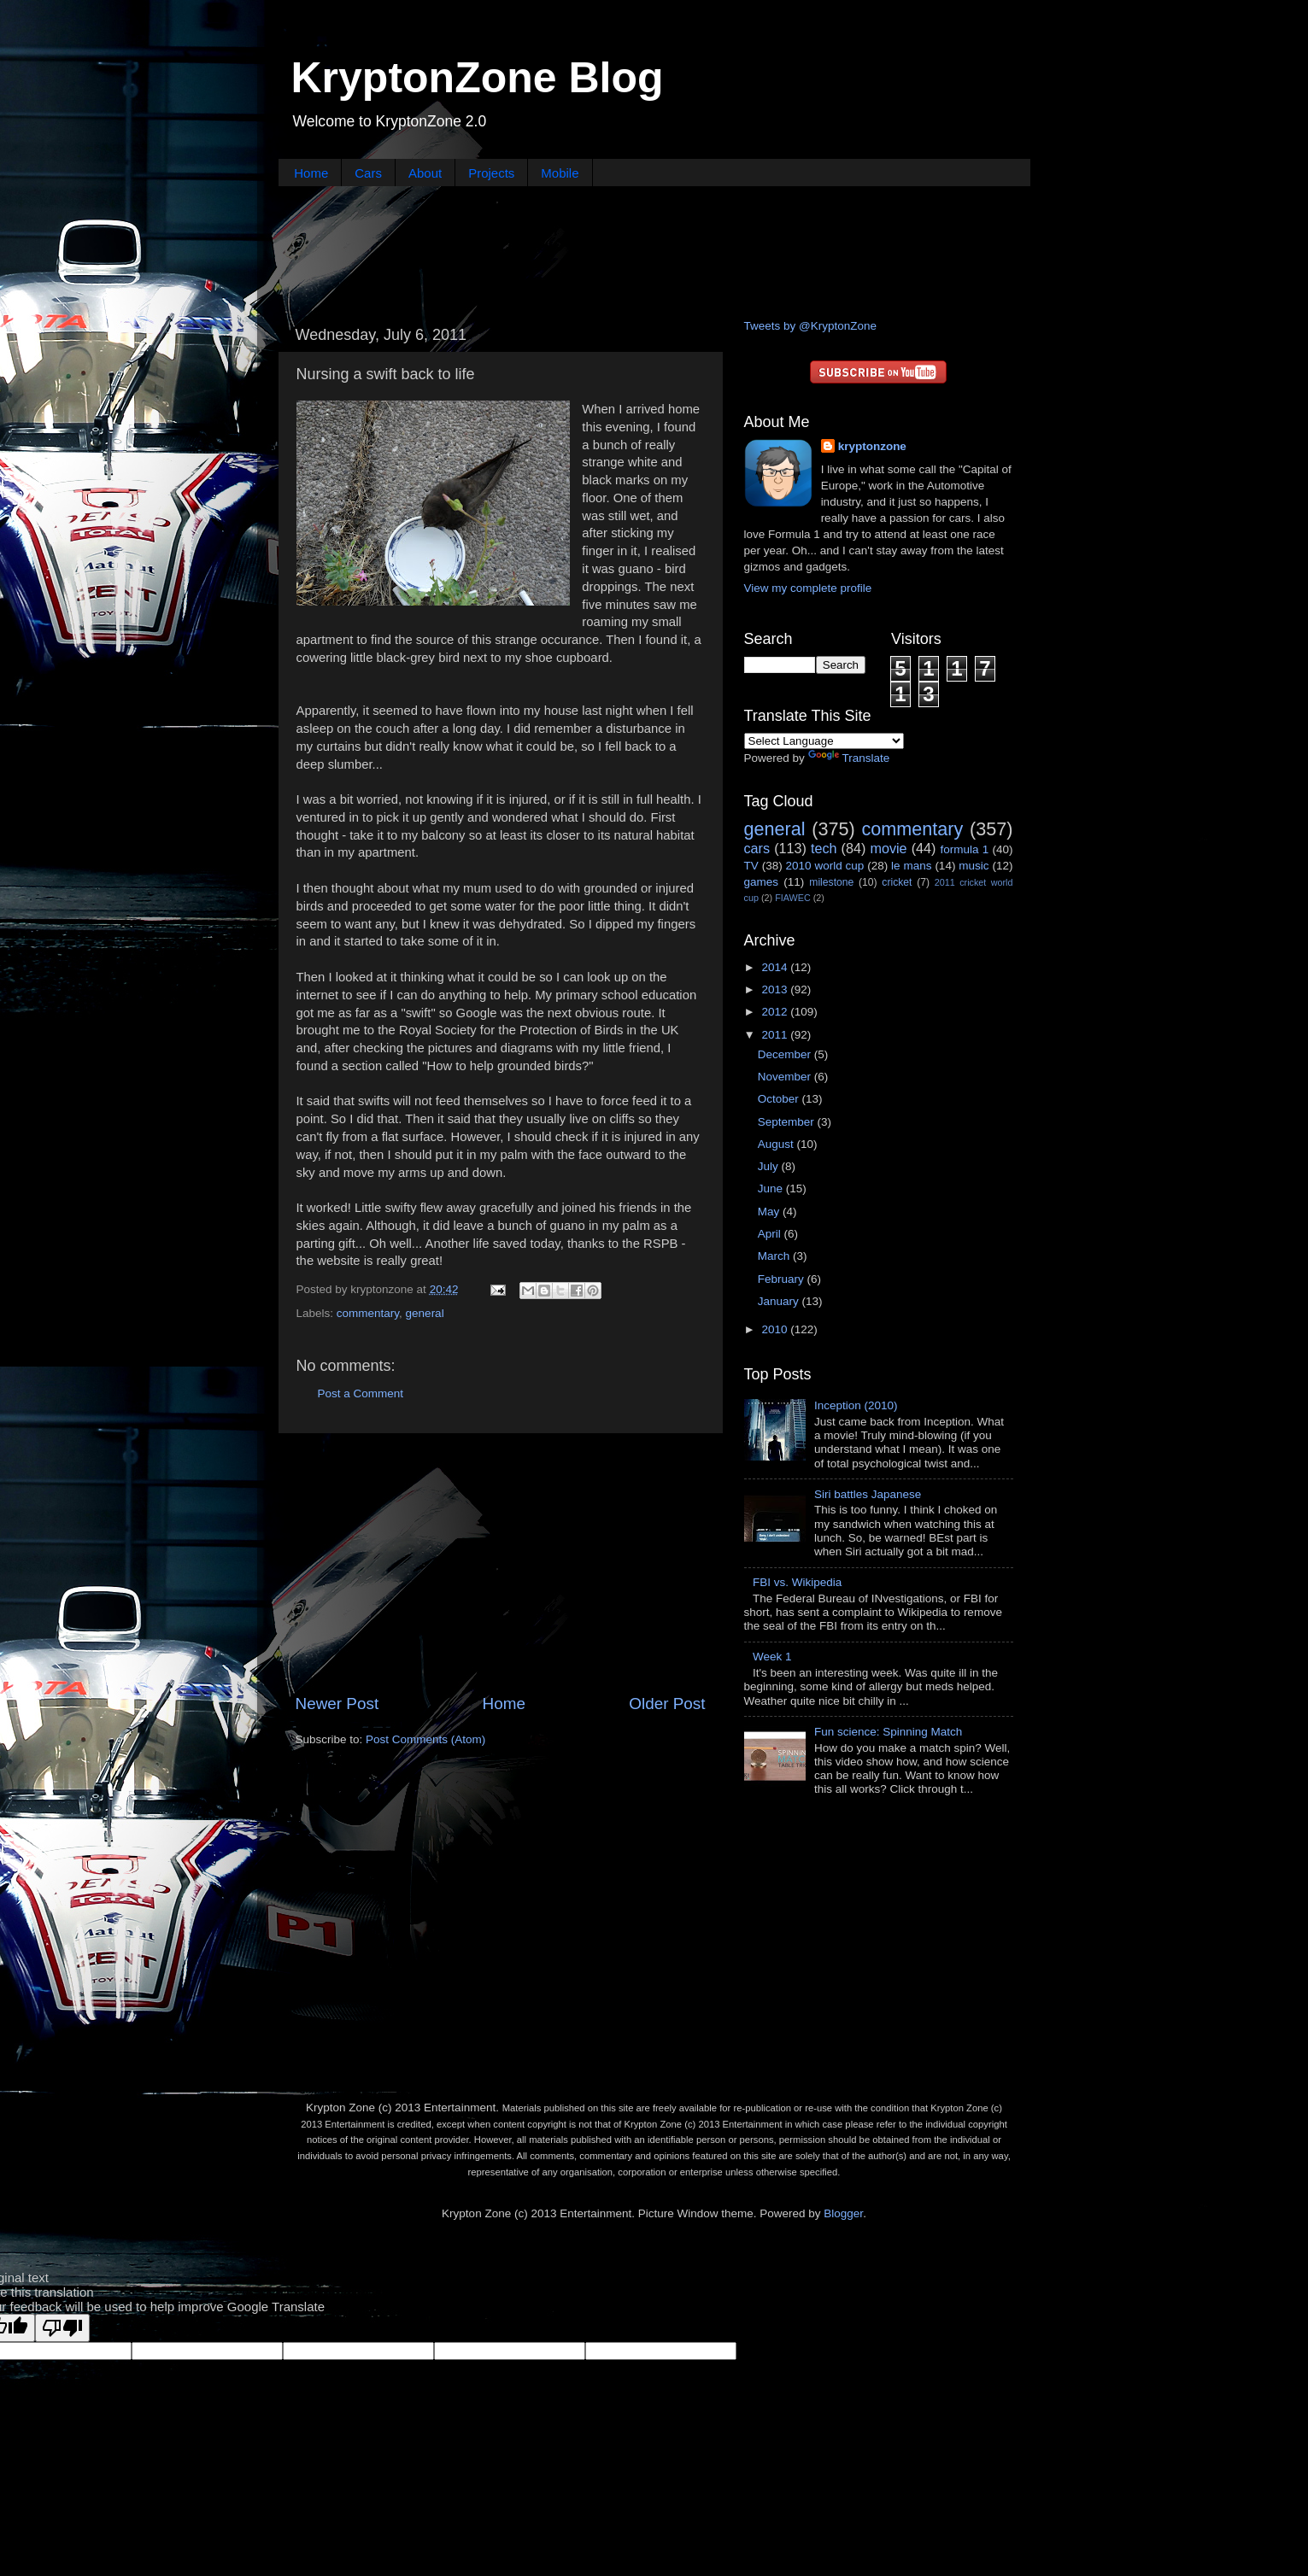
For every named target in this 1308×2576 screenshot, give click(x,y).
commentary (368, 1313)
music (973, 865)
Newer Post (337, 1703)
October (780, 1098)
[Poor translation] (62, 2328)
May (770, 1211)
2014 (775, 967)
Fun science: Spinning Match (888, 1731)
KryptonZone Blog (477, 78)
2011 (775, 1034)
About (425, 173)
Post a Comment (361, 1393)
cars (757, 848)
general (425, 1313)
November (786, 1076)
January (780, 1301)
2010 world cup (825, 865)
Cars (368, 173)
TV (751, 865)
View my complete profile (808, 588)
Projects (491, 173)
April (771, 1233)
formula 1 (964, 849)
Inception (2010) (856, 1405)
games (761, 881)
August (777, 1144)
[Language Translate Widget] (824, 741)
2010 (775, 1329)
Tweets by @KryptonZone (810, 325)
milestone (831, 882)
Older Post (667, 1703)
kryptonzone (872, 446)
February (782, 1279)
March (775, 1256)
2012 (775, 1011)
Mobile (559, 173)
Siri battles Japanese (867, 1494)
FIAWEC (793, 898)
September (788, 1121)
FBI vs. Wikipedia (797, 1582)
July (770, 1166)
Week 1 (772, 1656)
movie (888, 848)
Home (311, 173)
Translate (849, 758)
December (786, 1054)
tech (824, 848)
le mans (911, 865)
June (772, 1188)
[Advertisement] (654, 250)
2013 (775, 989)
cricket (897, 882)
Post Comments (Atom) (425, 1739)
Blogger (843, 2213)
